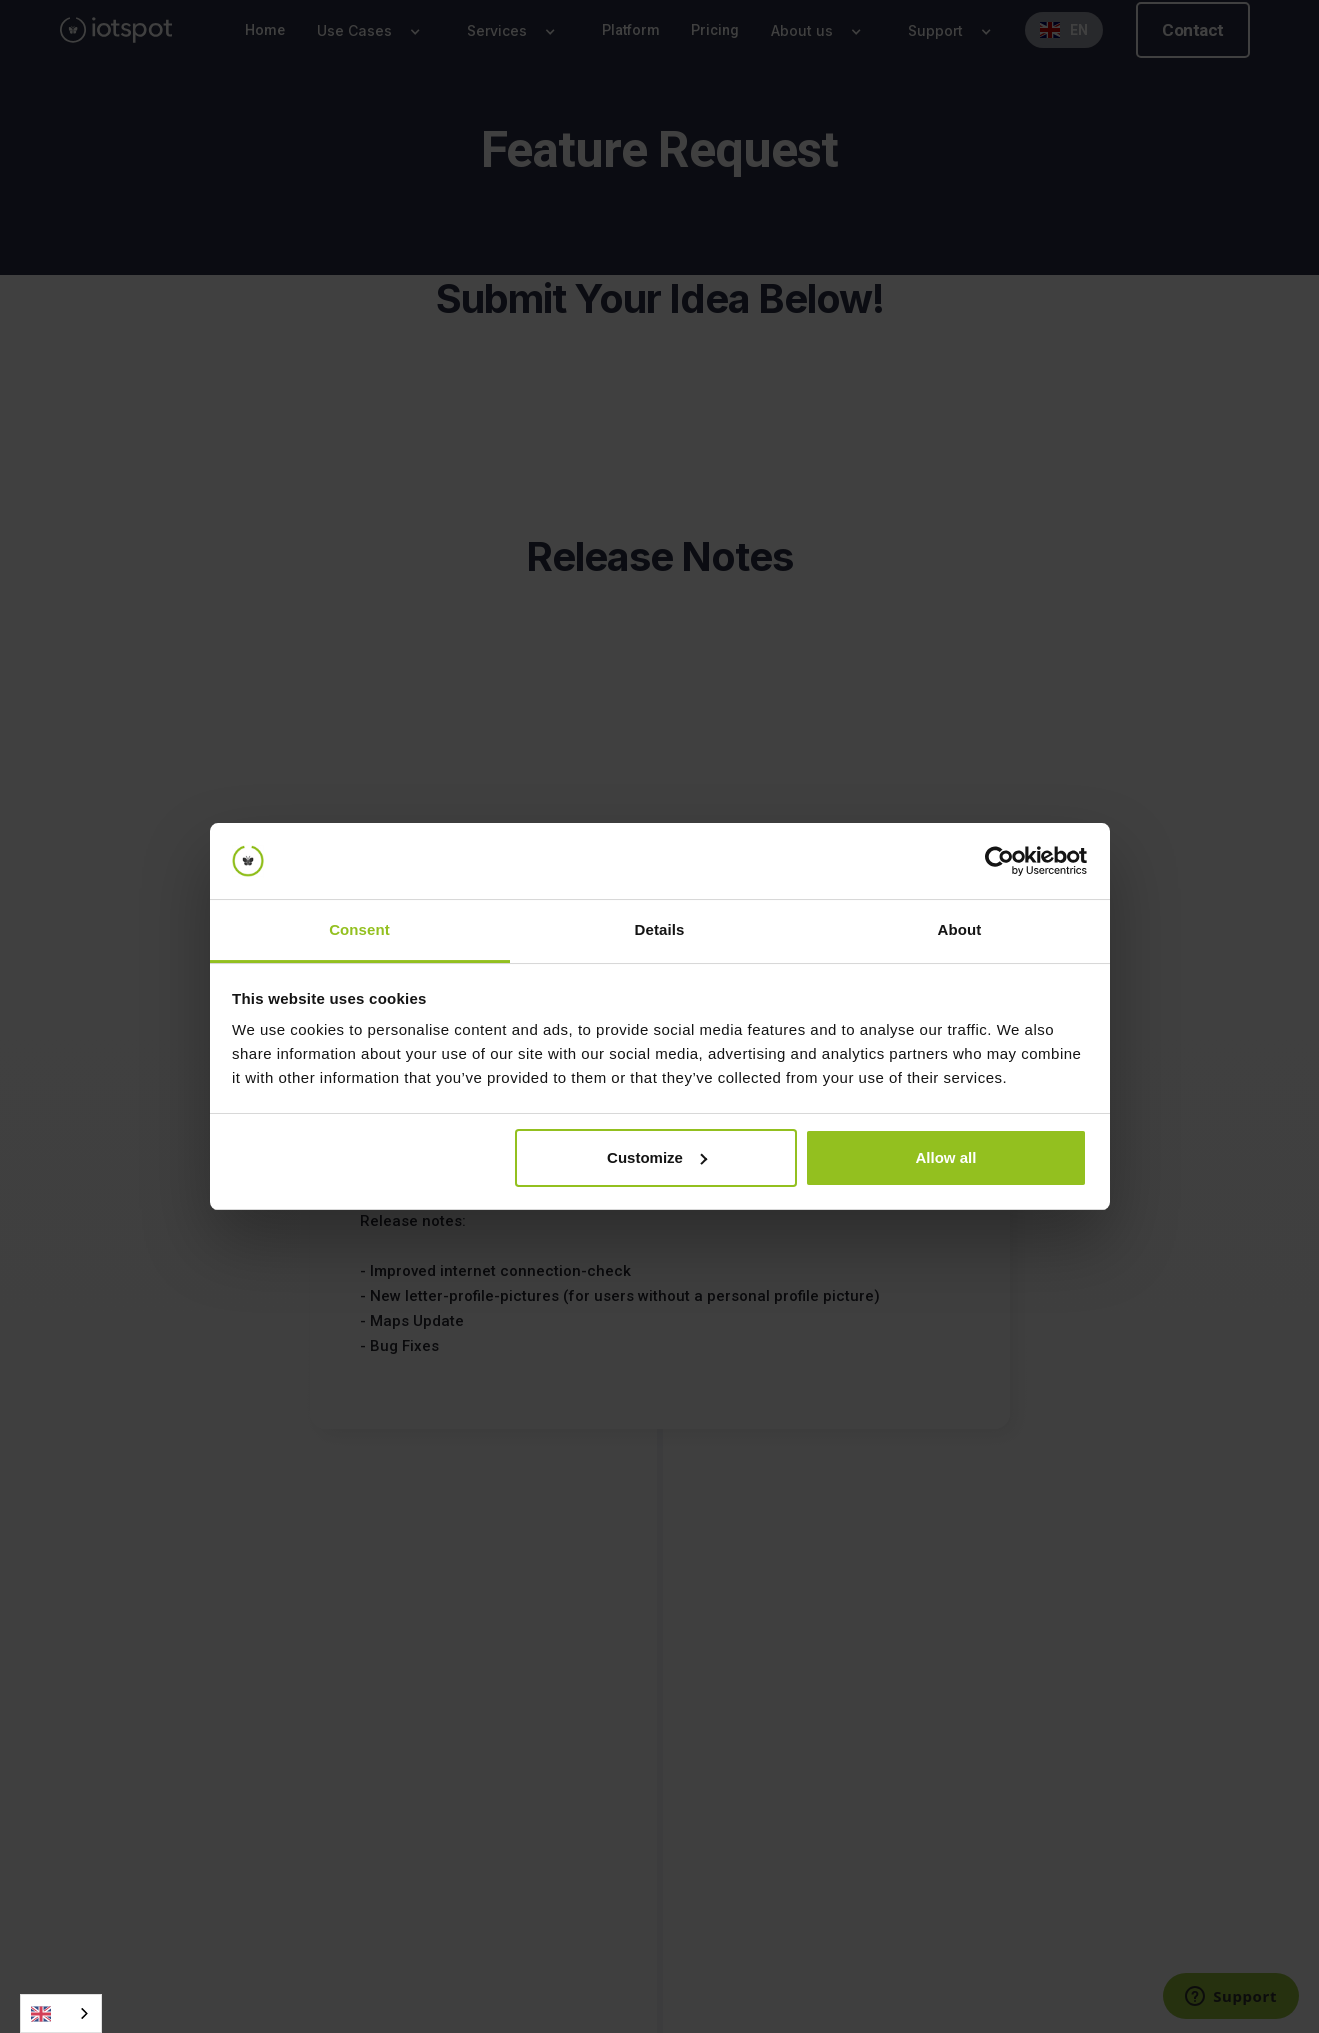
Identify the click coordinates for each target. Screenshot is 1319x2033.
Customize (657, 1157)
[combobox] (61, 2013)
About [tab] (960, 929)
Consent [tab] (359, 929)
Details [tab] (660, 929)
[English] (61, 2013)
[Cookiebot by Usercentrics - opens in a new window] (999, 861)
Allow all (946, 1157)
